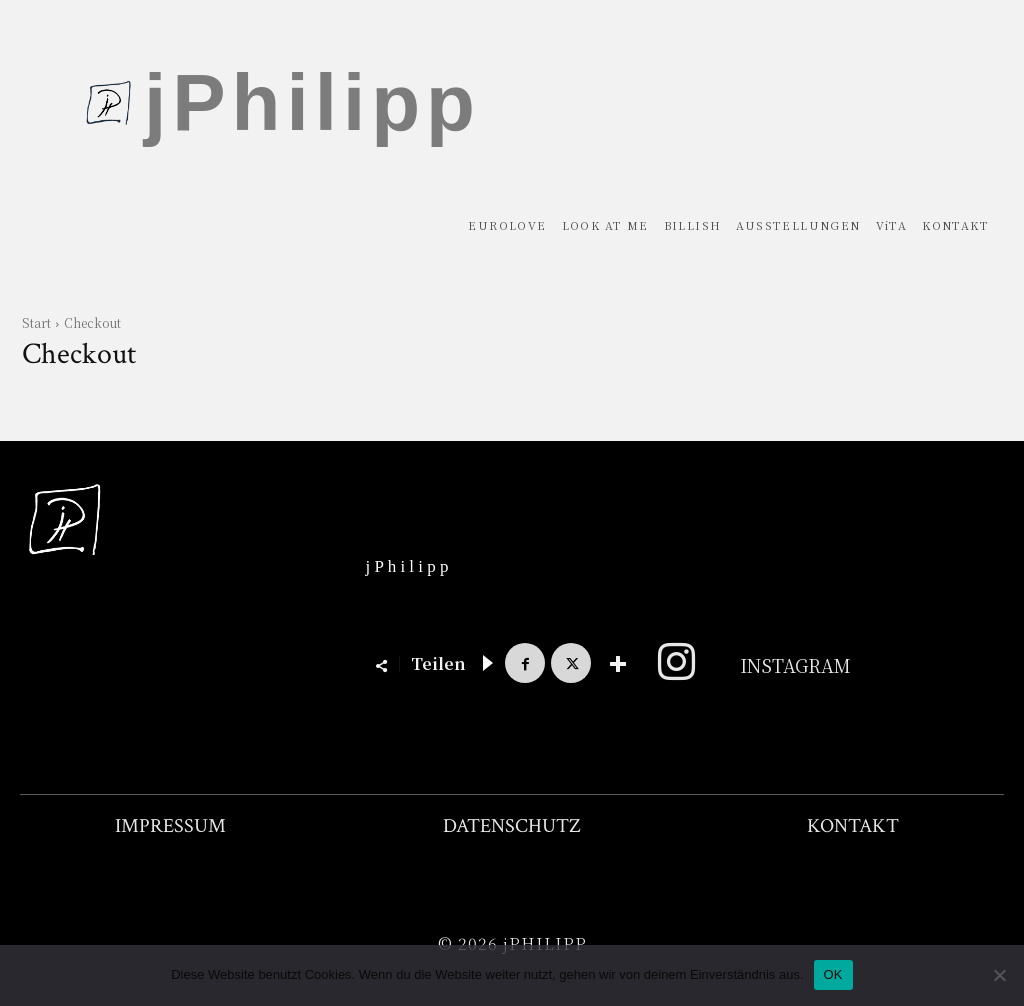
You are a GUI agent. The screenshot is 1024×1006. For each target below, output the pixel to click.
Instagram (795, 665)
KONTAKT (853, 826)
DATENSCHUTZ (512, 826)
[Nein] (999, 975)
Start (36, 322)
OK (833, 974)
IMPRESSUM (170, 826)
